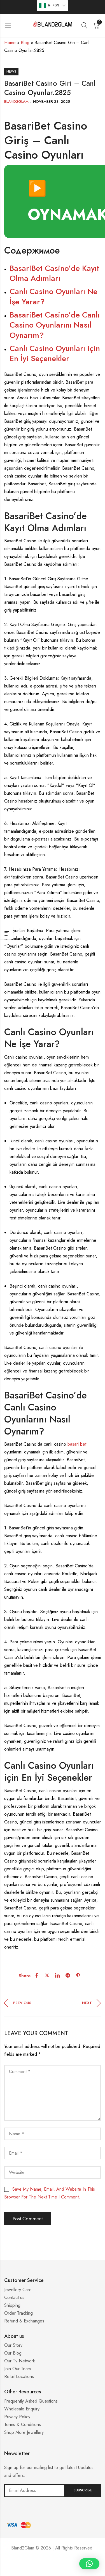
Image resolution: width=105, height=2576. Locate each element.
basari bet (76, 1444)
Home (10, 42)
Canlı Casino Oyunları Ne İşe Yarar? (53, 296)
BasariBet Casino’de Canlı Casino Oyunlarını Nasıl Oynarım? (55, 325)
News (11, 71)
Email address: (34, 2490)
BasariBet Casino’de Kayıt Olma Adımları (54, 273)
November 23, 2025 (51, 101)
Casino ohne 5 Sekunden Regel (52, 2569)
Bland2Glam (16, 101)
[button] (89, 2563)
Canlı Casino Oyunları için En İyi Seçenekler (55, 353)
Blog (25, 42)
